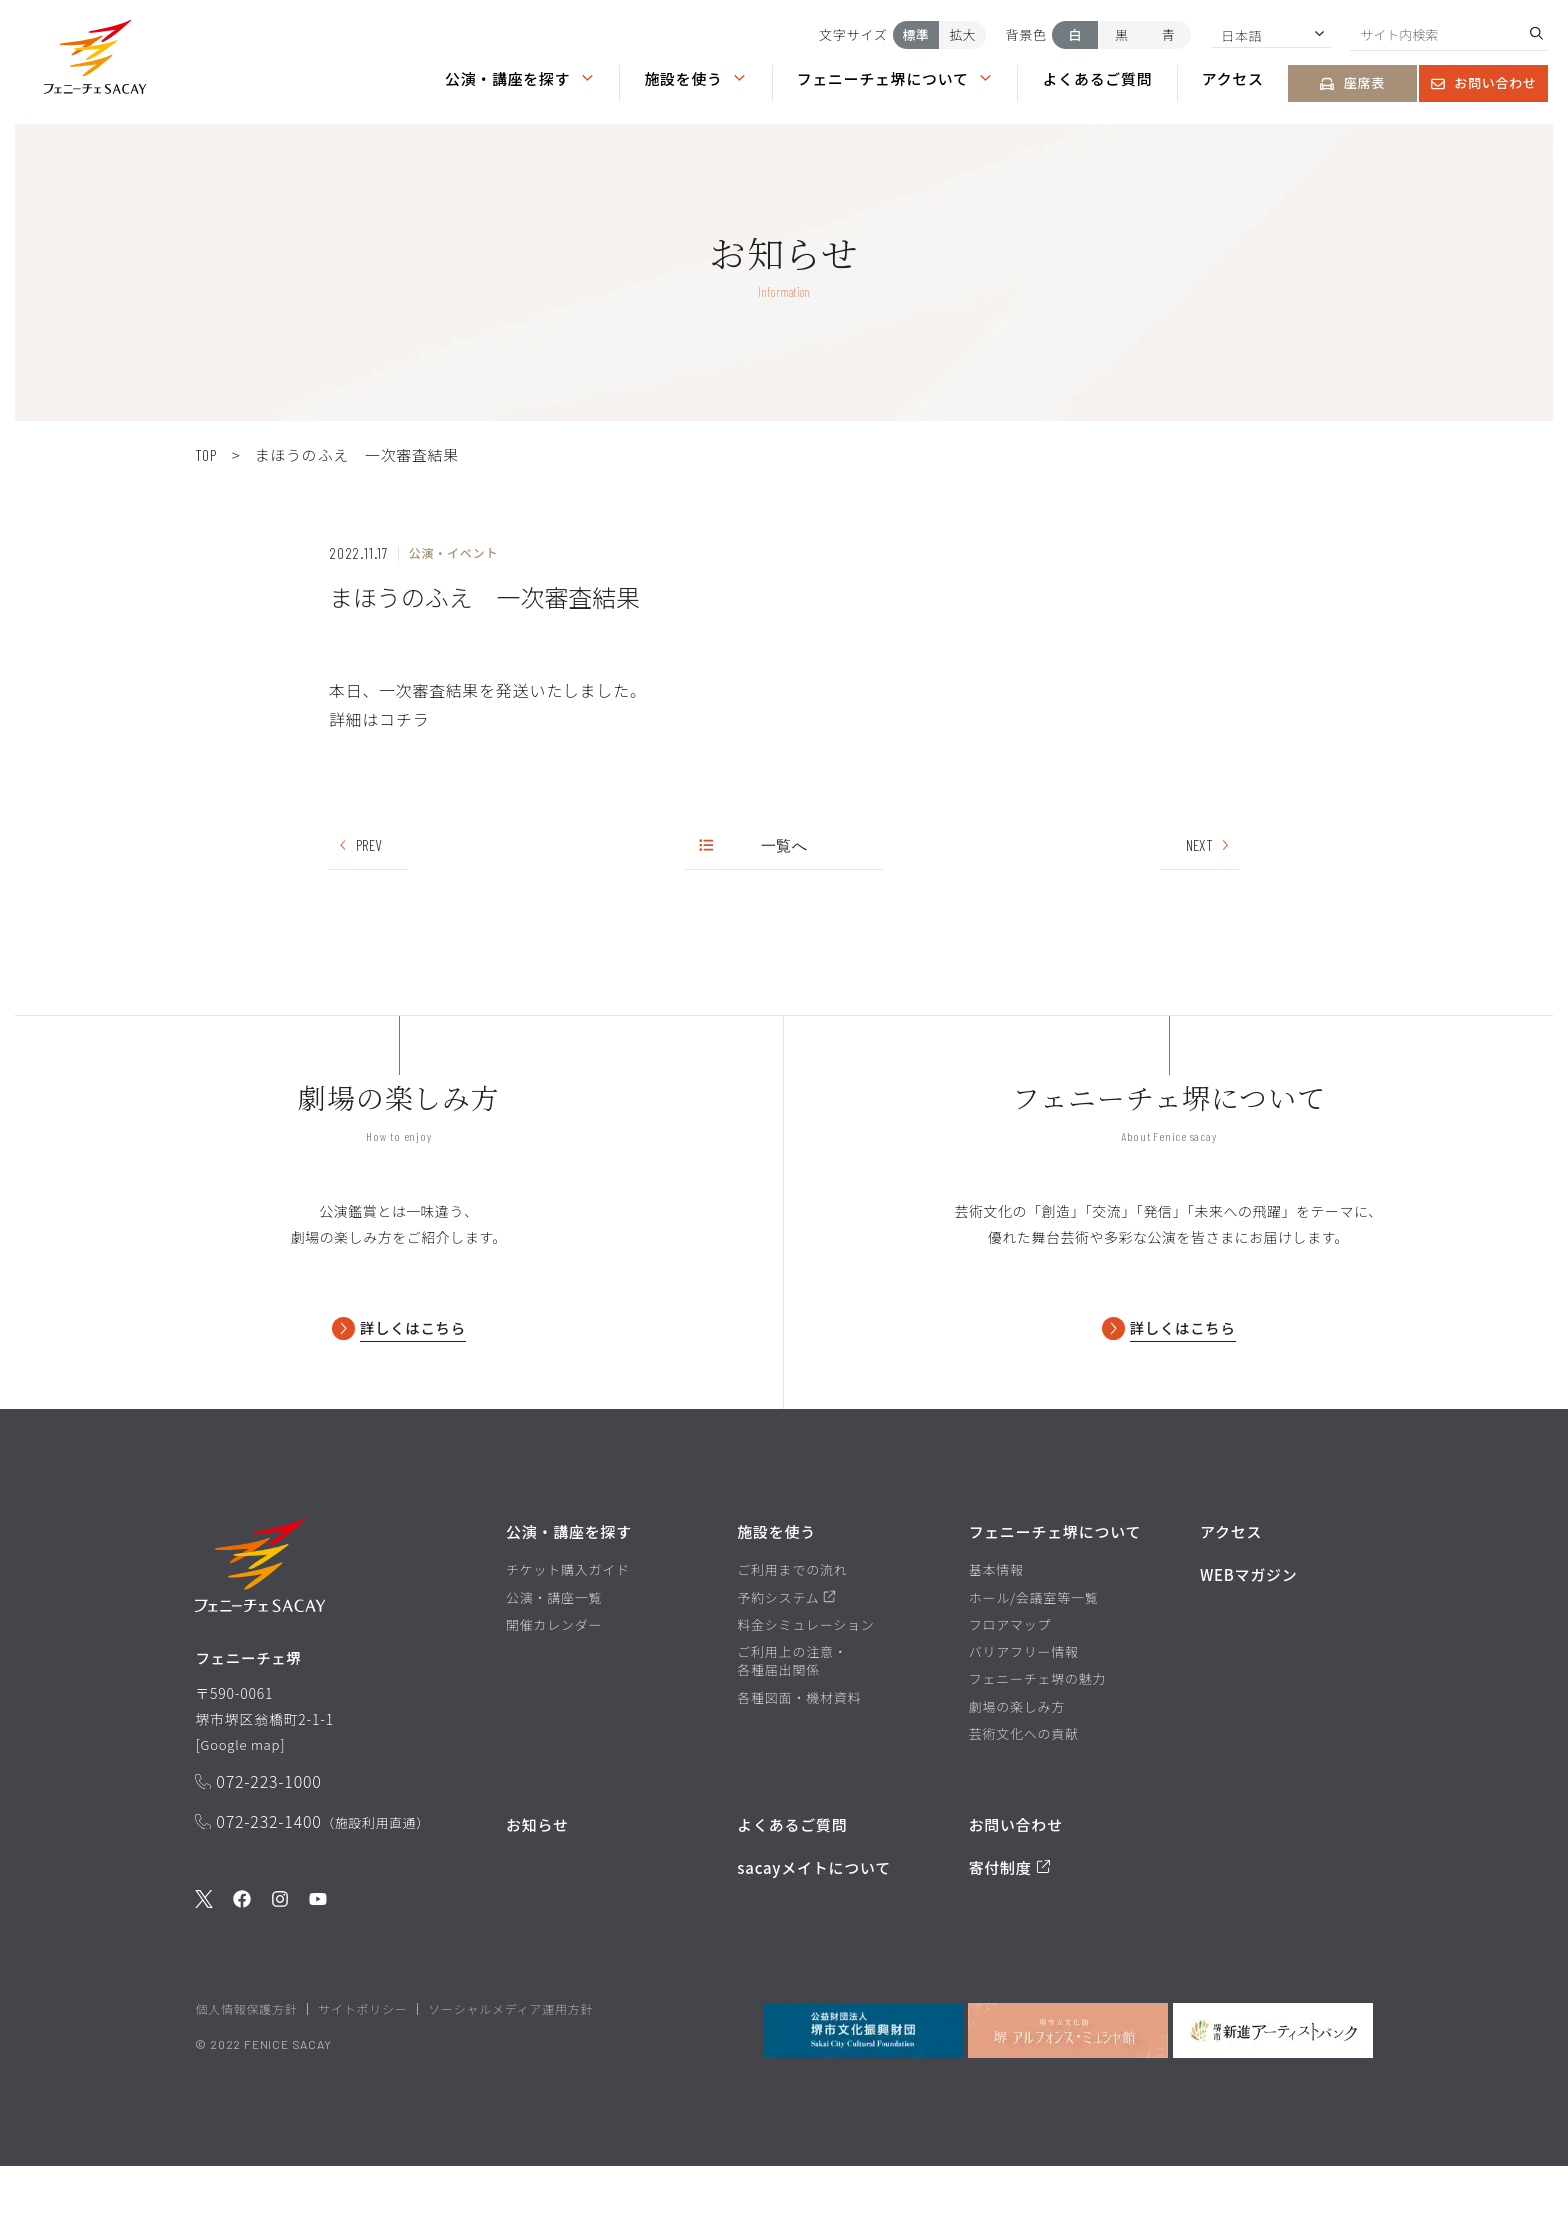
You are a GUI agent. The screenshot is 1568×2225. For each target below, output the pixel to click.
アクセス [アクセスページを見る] (1233, 78)
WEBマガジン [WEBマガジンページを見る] (1249, 1627)
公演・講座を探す (520, 78)
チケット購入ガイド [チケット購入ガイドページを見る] (568, 1623)
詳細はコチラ (379, 719)
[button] (95, 61)
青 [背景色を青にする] (1168, 34)
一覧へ (755, 845)
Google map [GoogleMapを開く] (243, 1801)
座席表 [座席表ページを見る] (1352, 82)
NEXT (1208, 845)
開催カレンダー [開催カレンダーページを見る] (554, 1678)
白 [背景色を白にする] (1075, 34)
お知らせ (537, 1876)
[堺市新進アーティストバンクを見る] (1273, 2088)
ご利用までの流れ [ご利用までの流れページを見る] (792, 1623)
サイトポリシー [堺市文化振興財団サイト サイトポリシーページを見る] (362, 2066)
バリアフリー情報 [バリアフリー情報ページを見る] (1024, 1705)
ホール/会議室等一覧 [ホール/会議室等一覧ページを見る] (1034, 1650)
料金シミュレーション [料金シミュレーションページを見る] (805, 1678)
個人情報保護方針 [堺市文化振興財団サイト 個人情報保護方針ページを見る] (246, 2066)
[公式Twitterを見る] (204, 1958)
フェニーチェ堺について (895, 78)
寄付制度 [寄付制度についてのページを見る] (1010, 1920)
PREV (360, 845)
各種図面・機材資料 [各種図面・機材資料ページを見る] (799, 1750)
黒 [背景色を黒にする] (1121, 34)
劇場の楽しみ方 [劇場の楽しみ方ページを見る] (1017, 1759)
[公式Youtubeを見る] (318, 1958)
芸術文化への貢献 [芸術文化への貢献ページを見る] (1024, 1786)
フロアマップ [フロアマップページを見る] (1010, 1678)
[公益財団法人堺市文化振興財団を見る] (863, 2088)
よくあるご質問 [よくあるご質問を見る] (792, 1876)
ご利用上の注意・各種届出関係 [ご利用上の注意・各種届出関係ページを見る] (792, 1714)
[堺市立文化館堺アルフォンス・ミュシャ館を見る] (1068, 2088)
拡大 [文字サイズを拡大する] (962, 34)
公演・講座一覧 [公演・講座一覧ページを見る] (554, 1650)
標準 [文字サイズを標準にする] (916, 34)
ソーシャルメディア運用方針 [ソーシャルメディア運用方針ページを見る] (510, 2066)
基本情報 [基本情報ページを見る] (996, 1623)
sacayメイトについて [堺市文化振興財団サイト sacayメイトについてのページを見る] (814, 1920)
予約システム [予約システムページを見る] (786, 1650)
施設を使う (695, 78)
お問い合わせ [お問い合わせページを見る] (1484, 82)
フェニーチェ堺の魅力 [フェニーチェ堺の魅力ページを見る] (1038, 1732)
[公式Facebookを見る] (242, 1958)
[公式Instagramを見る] (280, 1958)
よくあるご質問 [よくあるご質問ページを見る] (1098, 78)
